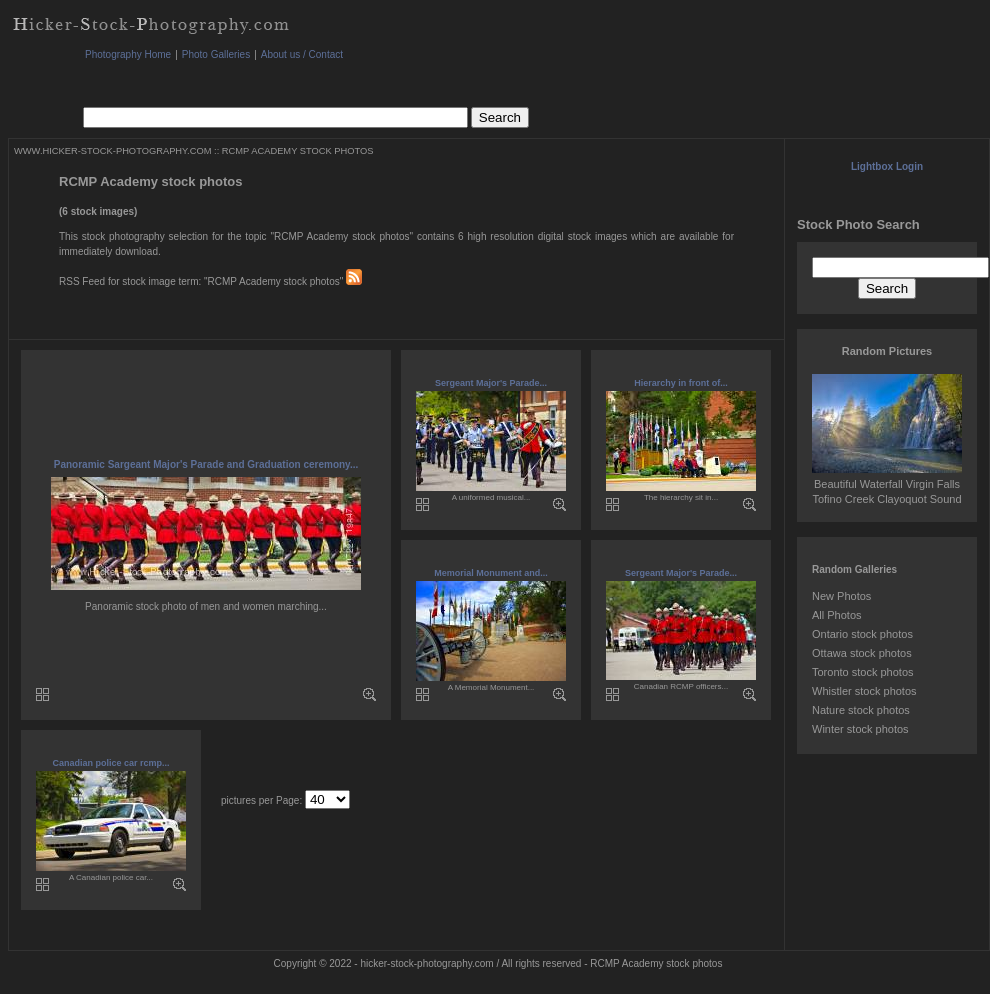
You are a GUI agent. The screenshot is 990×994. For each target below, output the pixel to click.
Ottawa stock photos (862, 653)
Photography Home (128, 54)
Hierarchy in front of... (681, 383)
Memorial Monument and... (491, 573)
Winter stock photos (860, 729)
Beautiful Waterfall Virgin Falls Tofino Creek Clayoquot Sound (887, 484)
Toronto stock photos (863, 672)
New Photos (841, 596)
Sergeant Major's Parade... (491, 383)
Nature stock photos (861, 710)
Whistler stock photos (864, 691)
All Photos (837, 615)
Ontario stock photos (862, 634)
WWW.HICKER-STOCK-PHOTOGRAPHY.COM (112, 151)
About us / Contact (302, 54)
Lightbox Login (887, 166)
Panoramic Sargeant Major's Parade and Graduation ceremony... (206, 464)
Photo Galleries (216, 54)
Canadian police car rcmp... (110, 763)
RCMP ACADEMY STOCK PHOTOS (298, 151)
